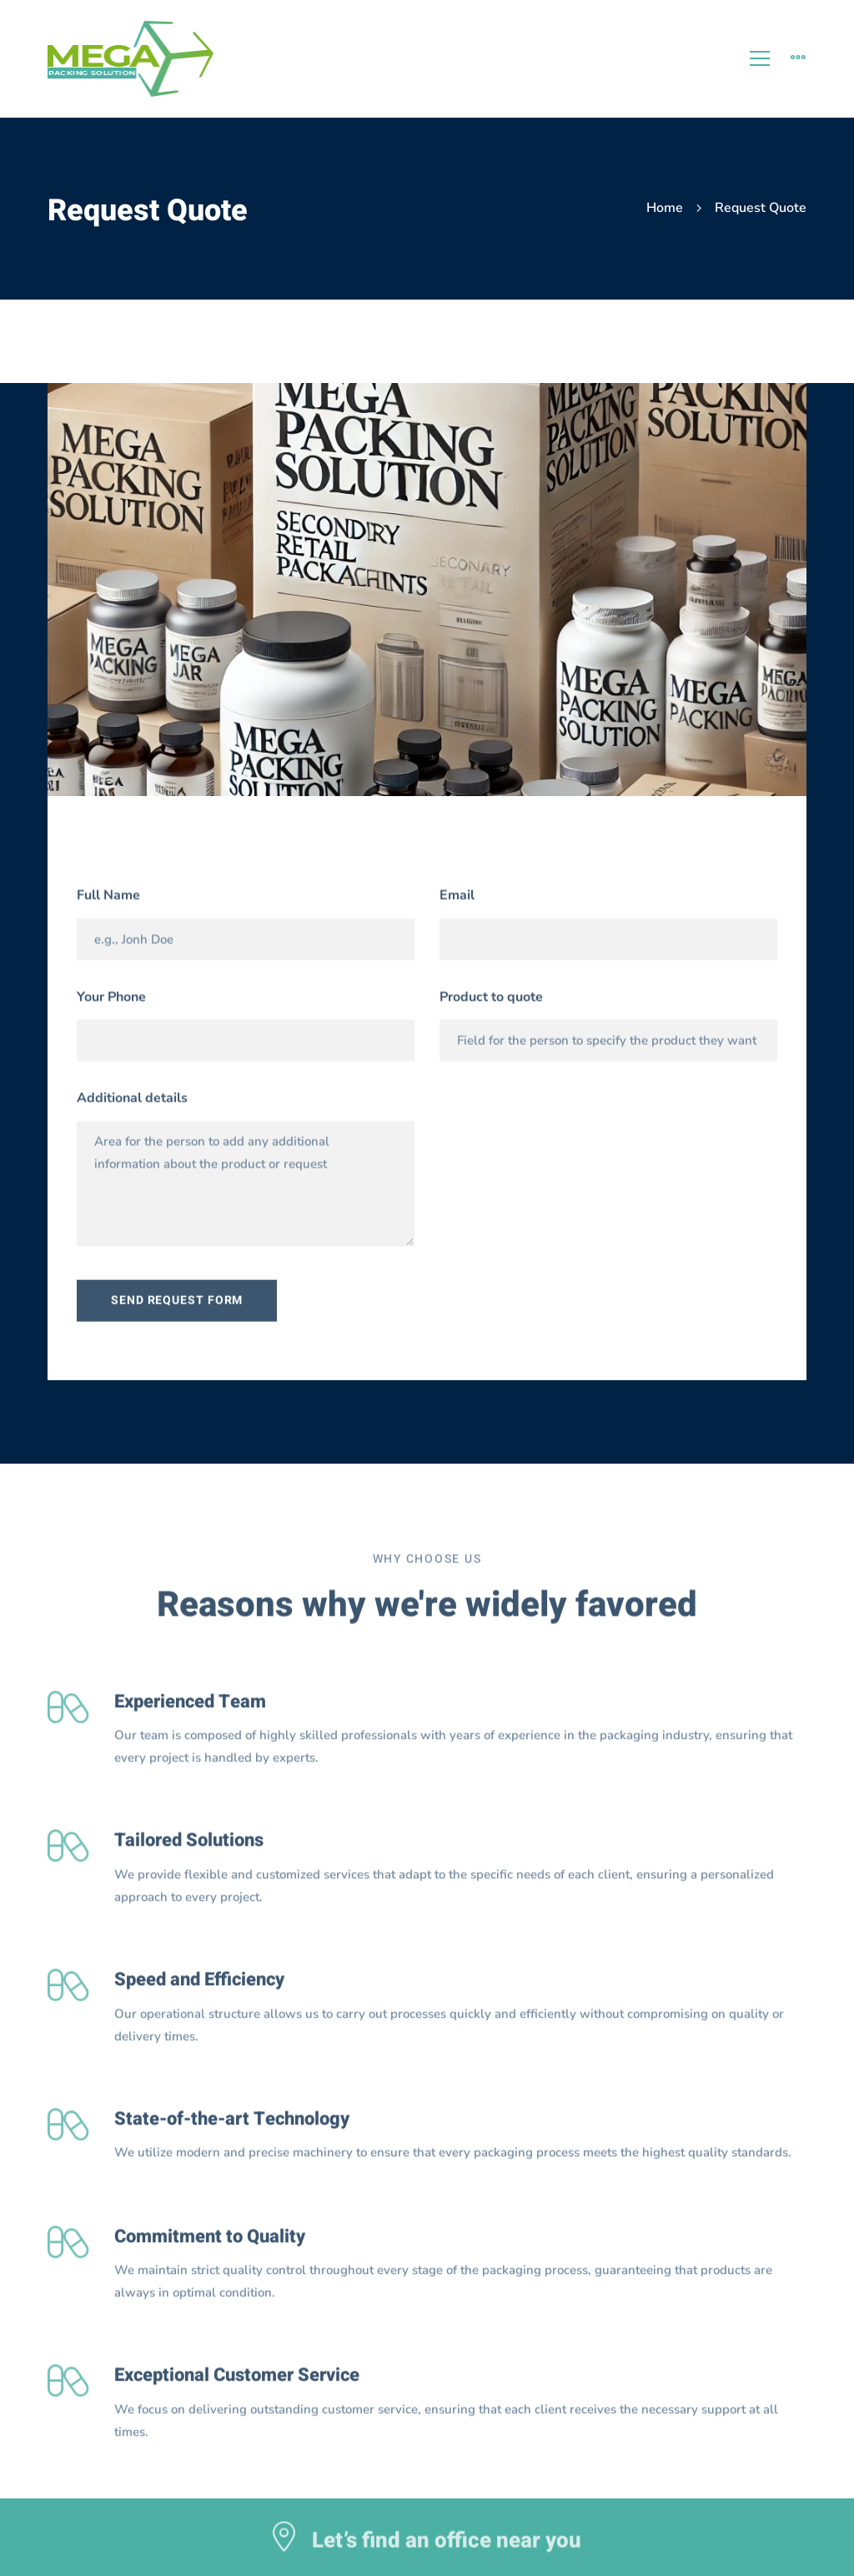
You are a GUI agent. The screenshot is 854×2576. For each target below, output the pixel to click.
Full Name (108, 901)
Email (457, 901)
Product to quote (491, 1002)
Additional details (132, 1104)
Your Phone (111, 1002)
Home (664, 208)
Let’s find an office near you (446, 2547)
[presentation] (554, 1124)
